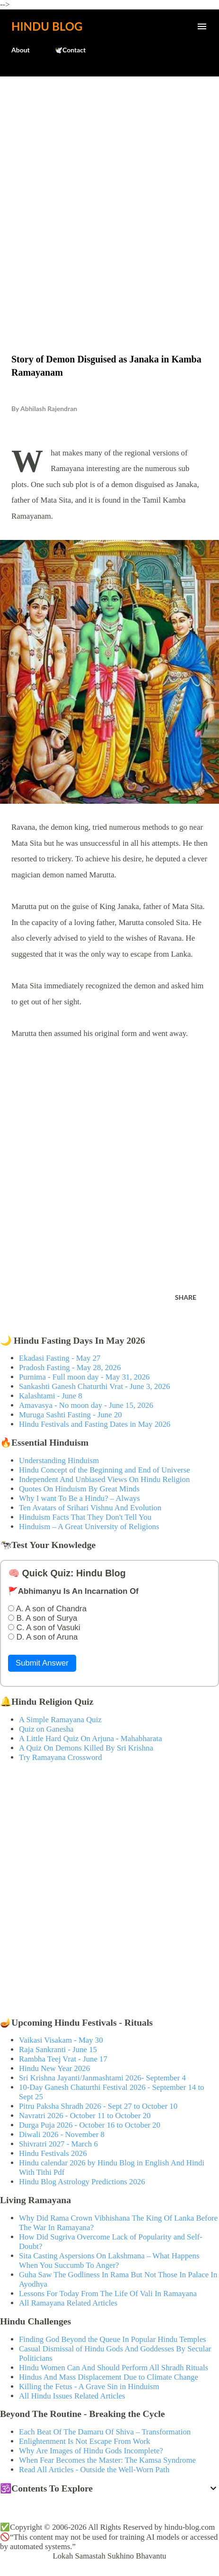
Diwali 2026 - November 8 (62, 2134)
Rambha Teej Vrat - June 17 (63, 2058)
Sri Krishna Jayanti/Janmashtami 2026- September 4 (102, 2077)
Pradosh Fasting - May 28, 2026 (70, 1367)
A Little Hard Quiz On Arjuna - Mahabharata (90, 1738)
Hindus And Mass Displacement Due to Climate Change (108, 2377)
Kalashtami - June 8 (50, 1395)
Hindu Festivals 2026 (53, 2153)
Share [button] (185, 1297)
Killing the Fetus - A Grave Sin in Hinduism (89, 2386)
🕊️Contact (70, 50)
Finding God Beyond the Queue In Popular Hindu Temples (112, 2339)
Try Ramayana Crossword (60, 1757)
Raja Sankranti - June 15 (58, 2049)
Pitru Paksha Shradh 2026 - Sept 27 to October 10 (98, 2106)
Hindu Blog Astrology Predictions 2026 (82, 2181)
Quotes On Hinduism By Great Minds (79, 1488)
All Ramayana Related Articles (68, 2302)
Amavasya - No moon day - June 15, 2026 (86, 1405)
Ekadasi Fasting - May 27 (59, 1358)
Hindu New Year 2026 (54, 2068)
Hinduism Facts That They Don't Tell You (85, 1517)
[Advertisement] (109, 195)
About (20, 50)
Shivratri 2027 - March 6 (58, 2143)
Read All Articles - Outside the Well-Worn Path (94, 2469)
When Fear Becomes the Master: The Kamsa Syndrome (107, 2460)
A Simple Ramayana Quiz (60, 1719)
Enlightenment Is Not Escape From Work (84, 2441)
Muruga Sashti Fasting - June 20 (70, 1414)
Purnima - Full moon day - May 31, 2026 (84, 1376)
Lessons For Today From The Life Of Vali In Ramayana (108, 2293)
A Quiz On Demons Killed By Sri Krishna (86, 1747)
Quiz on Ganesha (46, 1729)
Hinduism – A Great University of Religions (89, 1526)
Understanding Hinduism (59, 1460)
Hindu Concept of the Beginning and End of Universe (104, 1469)
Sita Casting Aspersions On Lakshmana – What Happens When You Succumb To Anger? (109, 2260)
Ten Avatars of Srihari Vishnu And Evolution (90, 1507)
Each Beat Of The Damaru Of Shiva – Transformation (105, 2431)
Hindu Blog (46, 26)
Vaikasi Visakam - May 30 (61, 2040)
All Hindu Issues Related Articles (72, 2395)
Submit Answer (42, 1662)
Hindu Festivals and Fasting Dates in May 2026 (94, 1424)
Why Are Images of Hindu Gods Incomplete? (91, 2450)
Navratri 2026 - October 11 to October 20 (85, 2115)
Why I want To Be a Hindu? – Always (79, 1498)
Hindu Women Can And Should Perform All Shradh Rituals (113, 2367)
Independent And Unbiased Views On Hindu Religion (104, 1479)
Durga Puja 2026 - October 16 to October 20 (89, 2125)
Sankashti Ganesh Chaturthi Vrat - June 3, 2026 (94, 1386)
